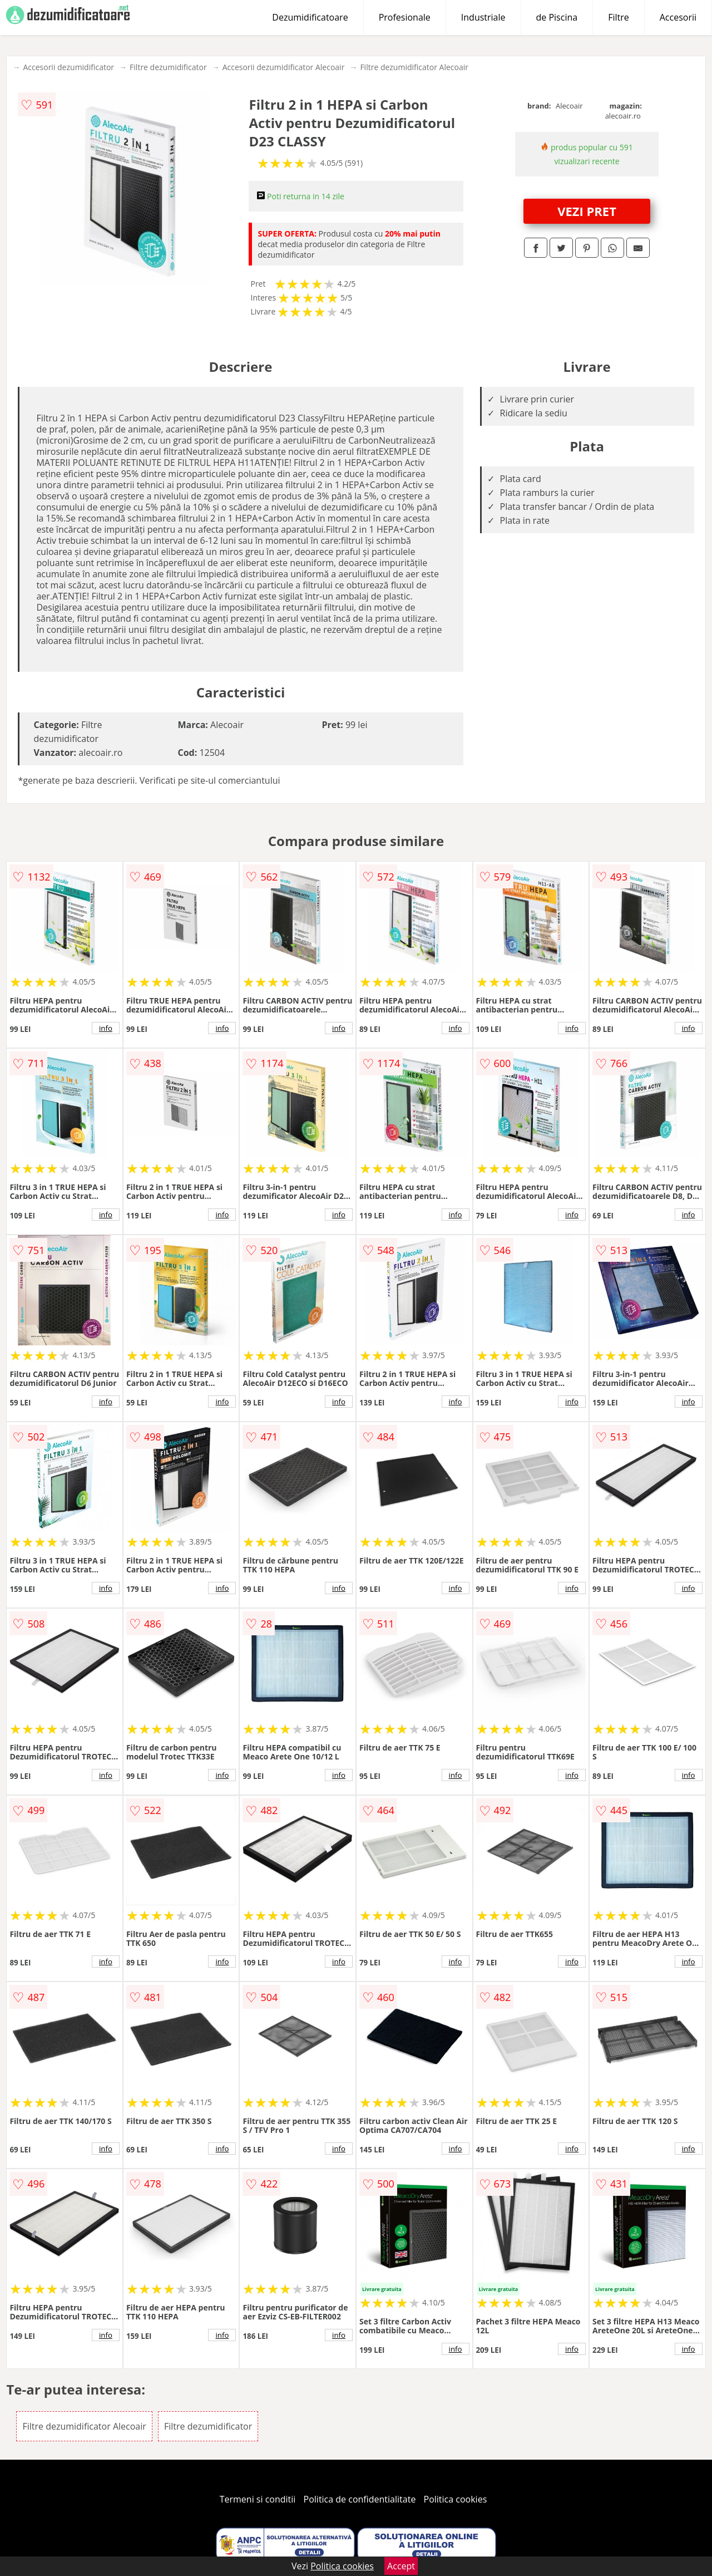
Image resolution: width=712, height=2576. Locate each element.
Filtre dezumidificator (168, 67)
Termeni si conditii (258, 2499)
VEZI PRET (586, 211)
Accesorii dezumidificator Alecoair (283, 67)
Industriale (483, 17)
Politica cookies (455, 2499)
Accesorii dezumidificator (68, 67)
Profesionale (405, 17)
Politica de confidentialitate (360, 2499)
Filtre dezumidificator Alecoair (414, 67)
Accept (401, 2566)
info (105, 1028)
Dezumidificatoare (310, 17)
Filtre (618, 17)
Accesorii (678, 17)
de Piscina (557, 17)
